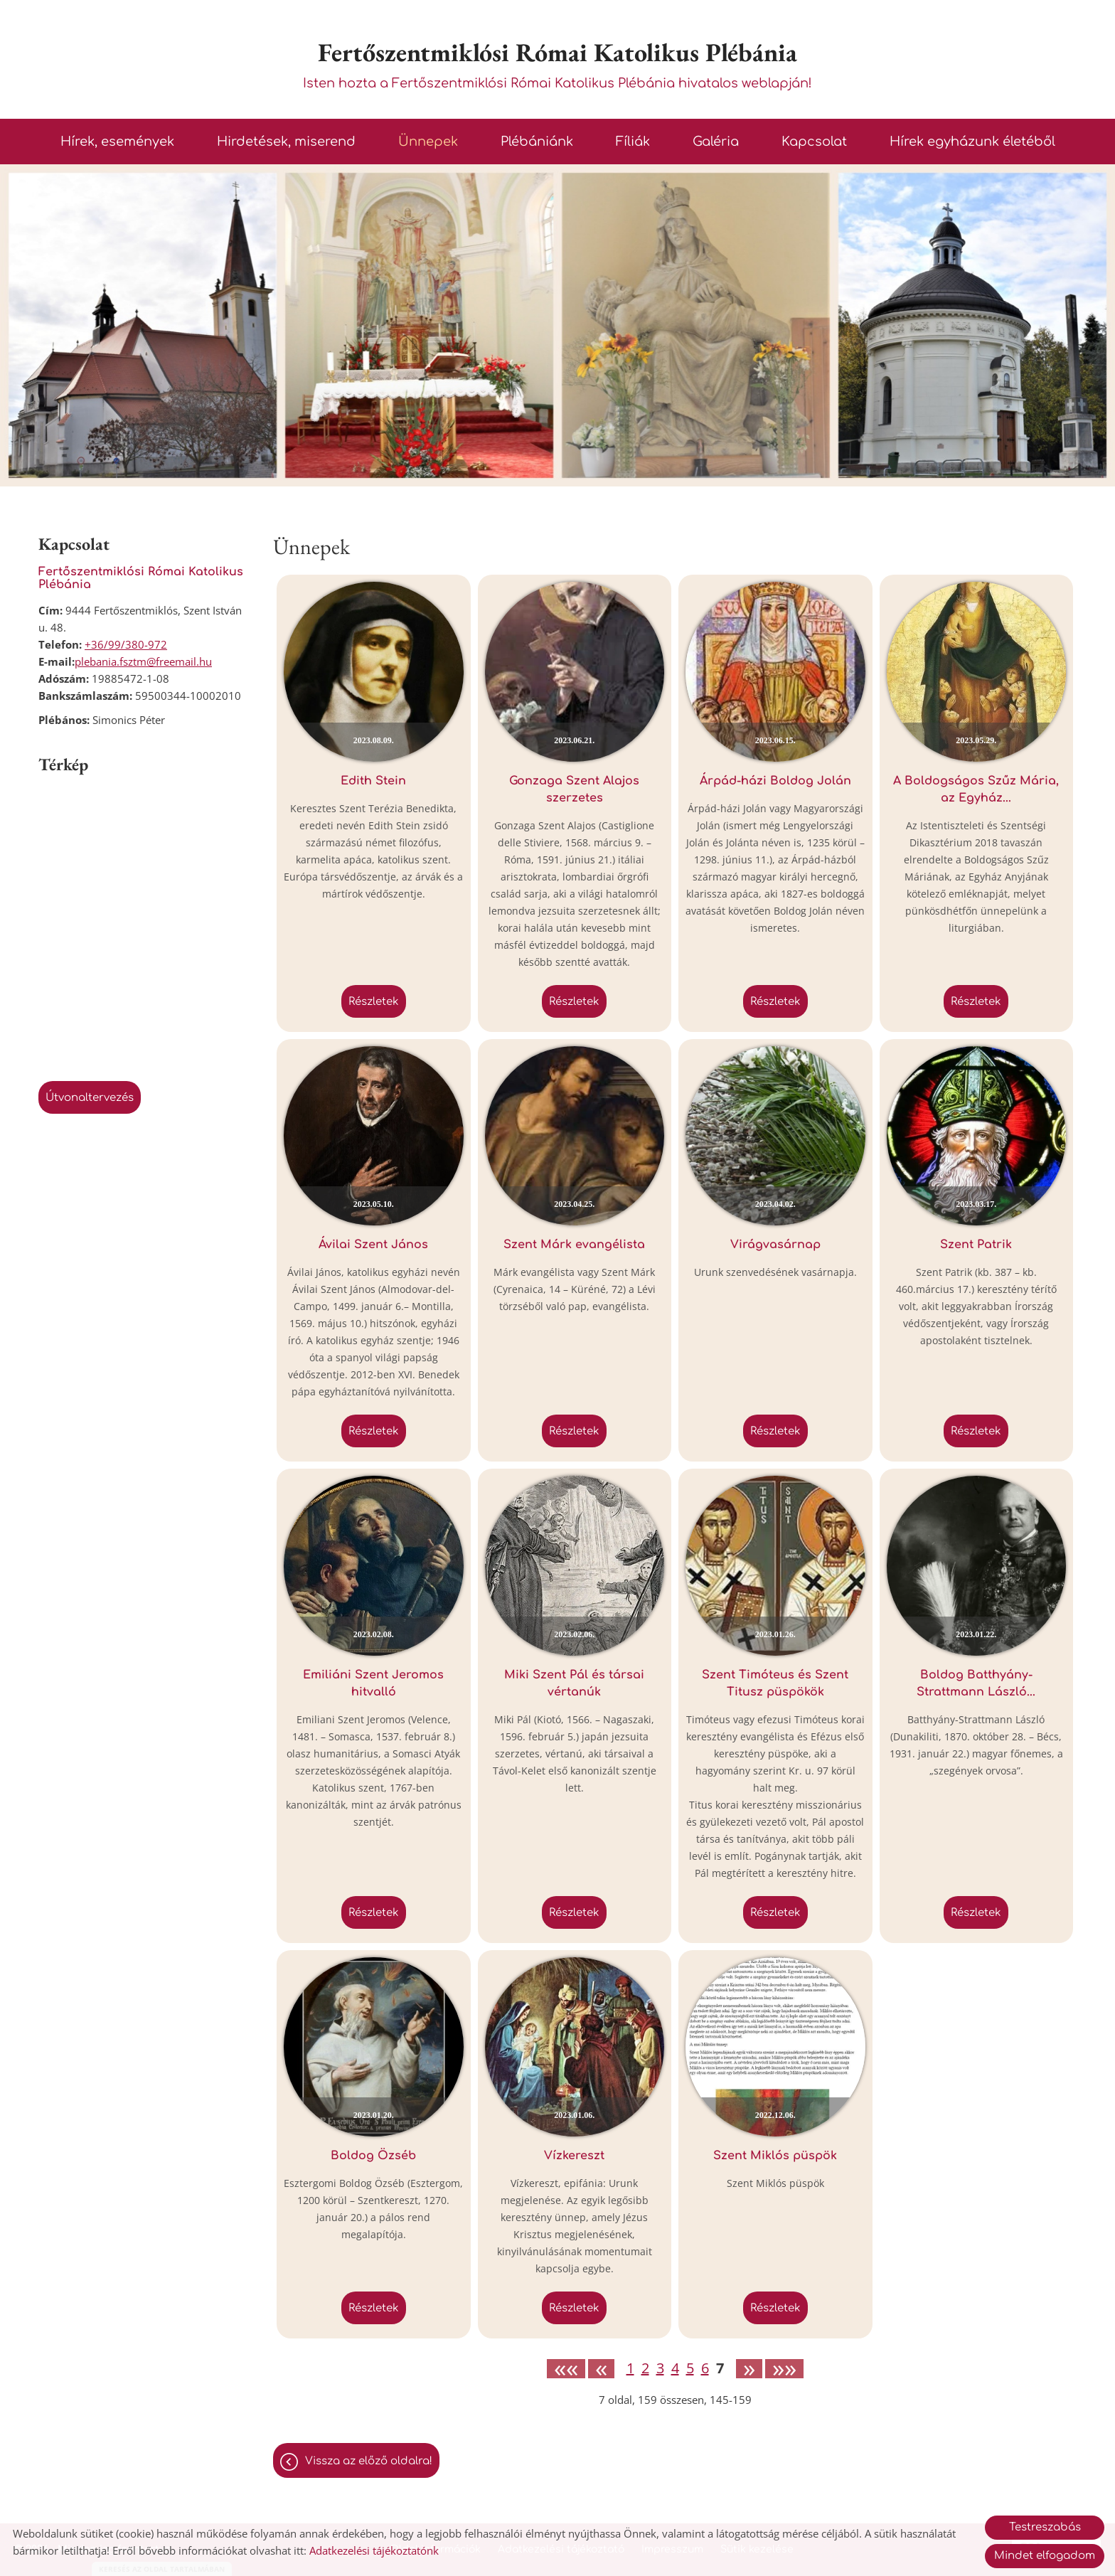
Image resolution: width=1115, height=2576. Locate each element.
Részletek (373, 1002)
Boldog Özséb (373, 2155)
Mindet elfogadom (1044, 2556)
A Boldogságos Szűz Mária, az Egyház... (976, 789)
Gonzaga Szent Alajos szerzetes (574, 789)
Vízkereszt (574, 2155)
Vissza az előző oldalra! (368, 2461)
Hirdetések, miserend (286, 141)
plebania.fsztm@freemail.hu (143, 661)
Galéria (716, 141)
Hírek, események (117, 141)
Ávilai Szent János (373, 1244)
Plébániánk (537, 141)
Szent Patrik (976, 1244)
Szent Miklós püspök (775, 2155)
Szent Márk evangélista (574, 1244)
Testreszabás (1045, 2527)
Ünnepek (428, 141)
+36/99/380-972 (126, 644)
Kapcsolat (814, 141)
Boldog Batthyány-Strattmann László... (976, 1683)
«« (566, 2368)
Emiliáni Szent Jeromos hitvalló (373, 1683)
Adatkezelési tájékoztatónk (374, 2550)
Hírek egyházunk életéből (972, 141)
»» (784, 2368)
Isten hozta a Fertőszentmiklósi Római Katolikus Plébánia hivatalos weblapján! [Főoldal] (557, 63)
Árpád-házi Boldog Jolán (775, 781)
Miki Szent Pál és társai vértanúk (574, 1683)
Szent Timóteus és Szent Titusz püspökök (775, 1683)
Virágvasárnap (775, 1244)
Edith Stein (373, 781)
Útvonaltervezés (90, 1098)
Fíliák (633, 141)
